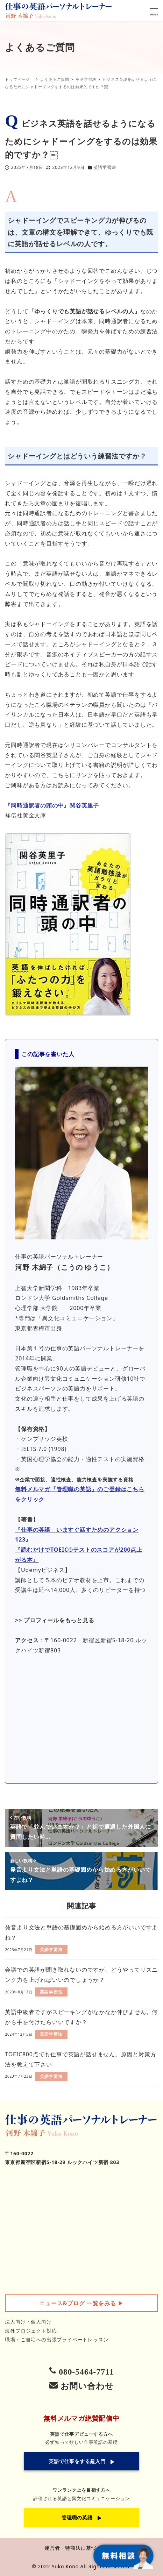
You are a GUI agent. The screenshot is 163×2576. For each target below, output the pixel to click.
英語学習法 (105, 167)
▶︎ (81, 2303)
